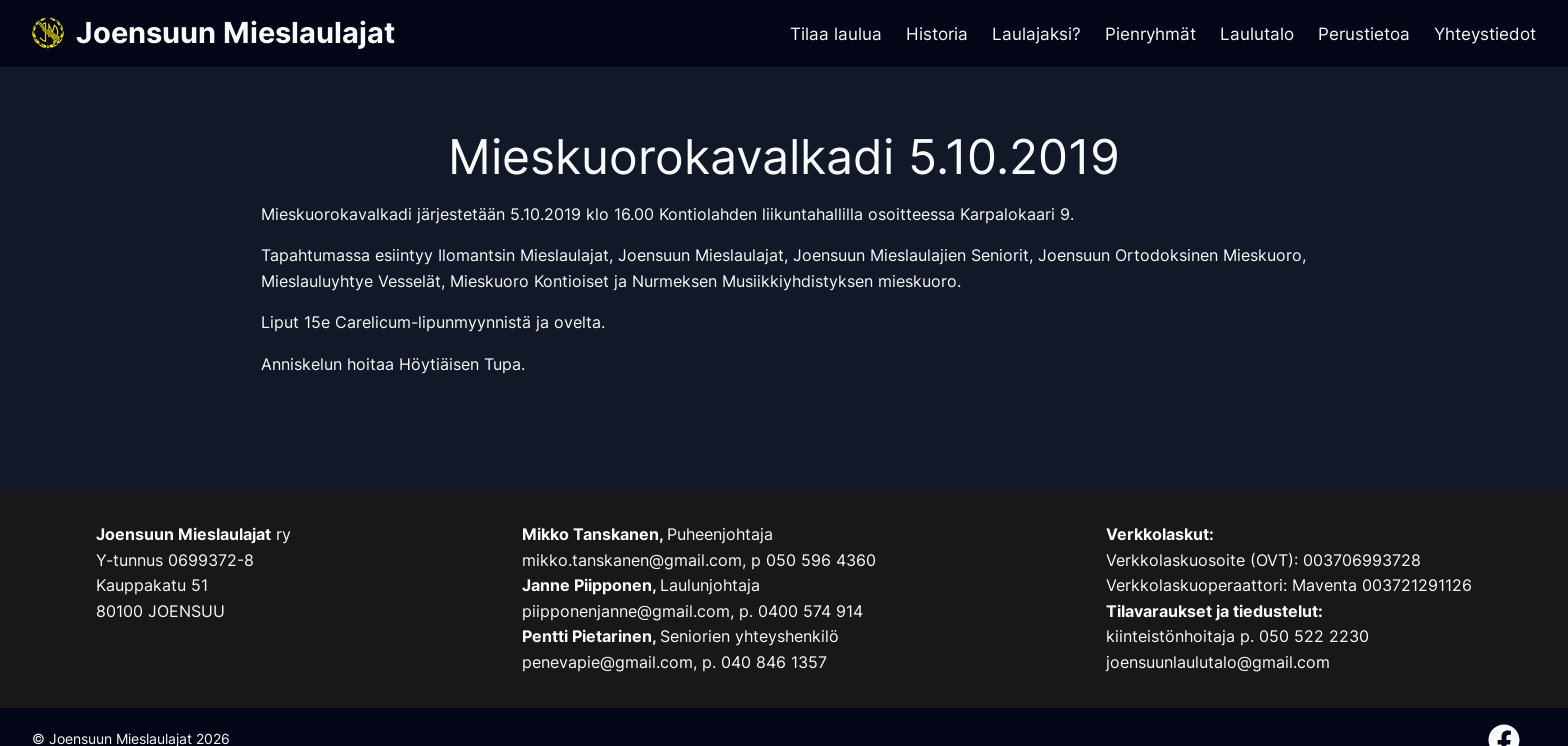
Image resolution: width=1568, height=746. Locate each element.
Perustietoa (1364, 34)
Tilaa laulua (836, 34)
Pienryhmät (1150, 34)
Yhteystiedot (1485, 34)
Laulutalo (1257, 34)
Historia (937, 34)
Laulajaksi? (1036, 34)
